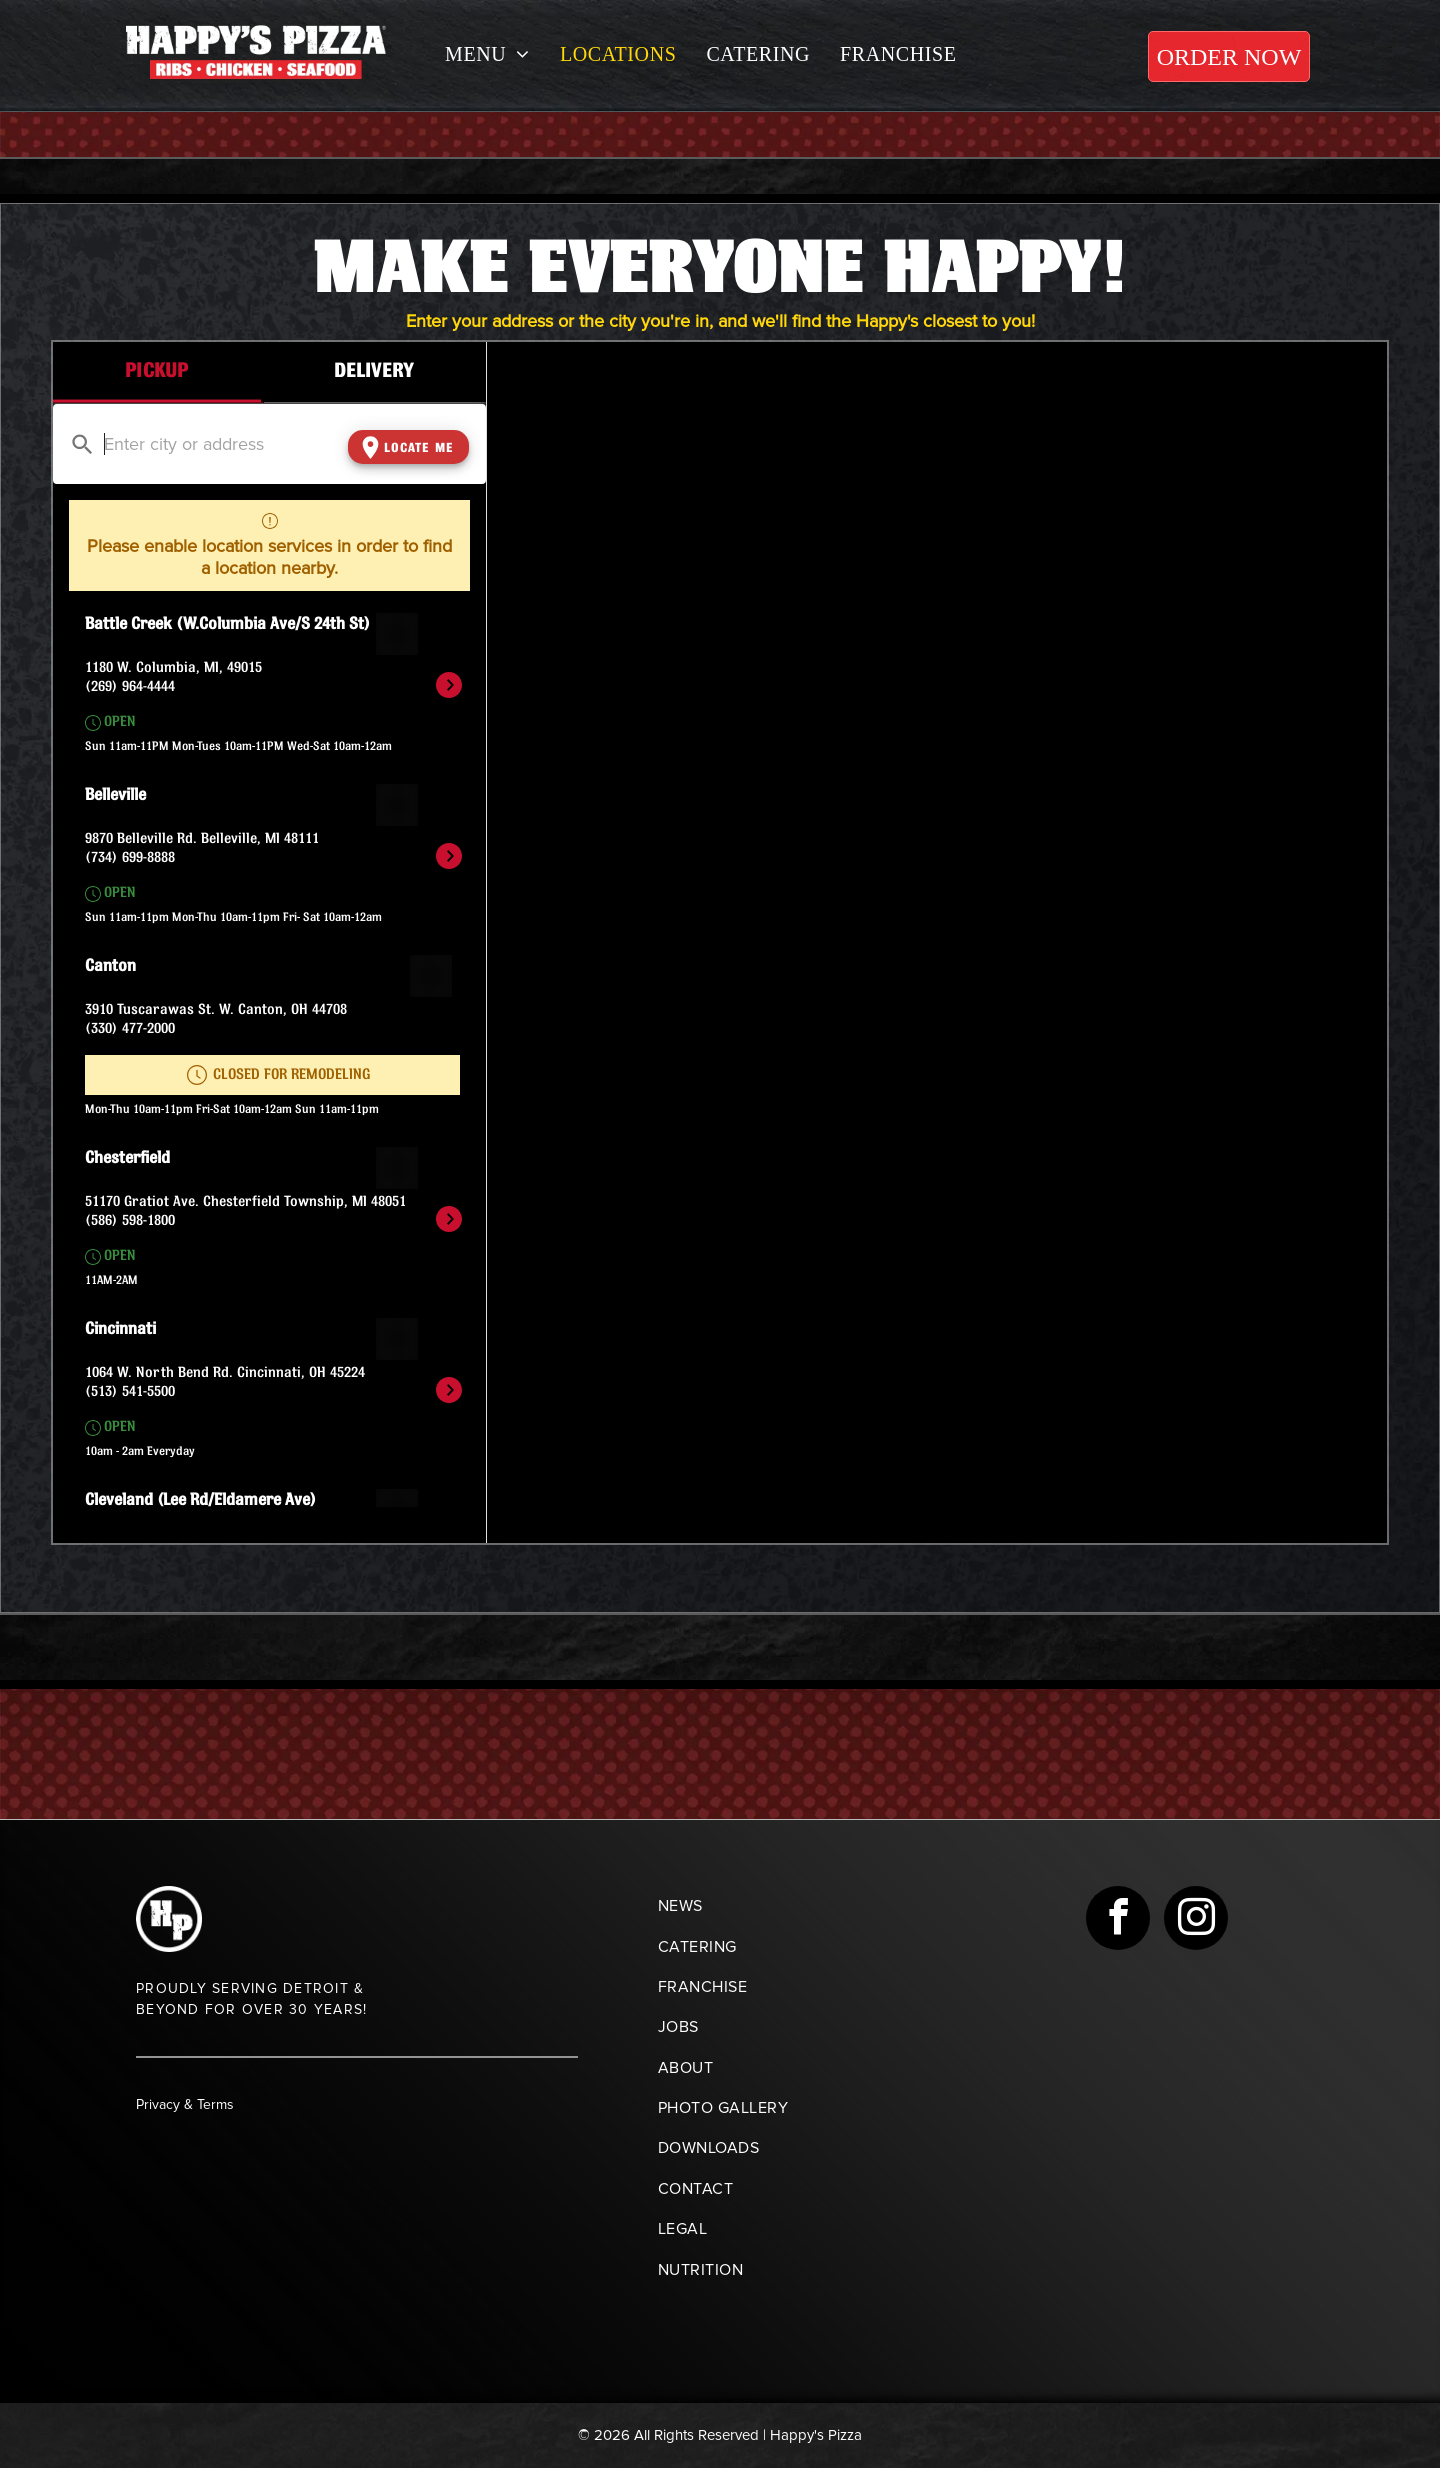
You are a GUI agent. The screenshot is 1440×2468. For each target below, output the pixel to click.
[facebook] (1118, 1920)
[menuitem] (487, 54)
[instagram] (1196, 1920)
